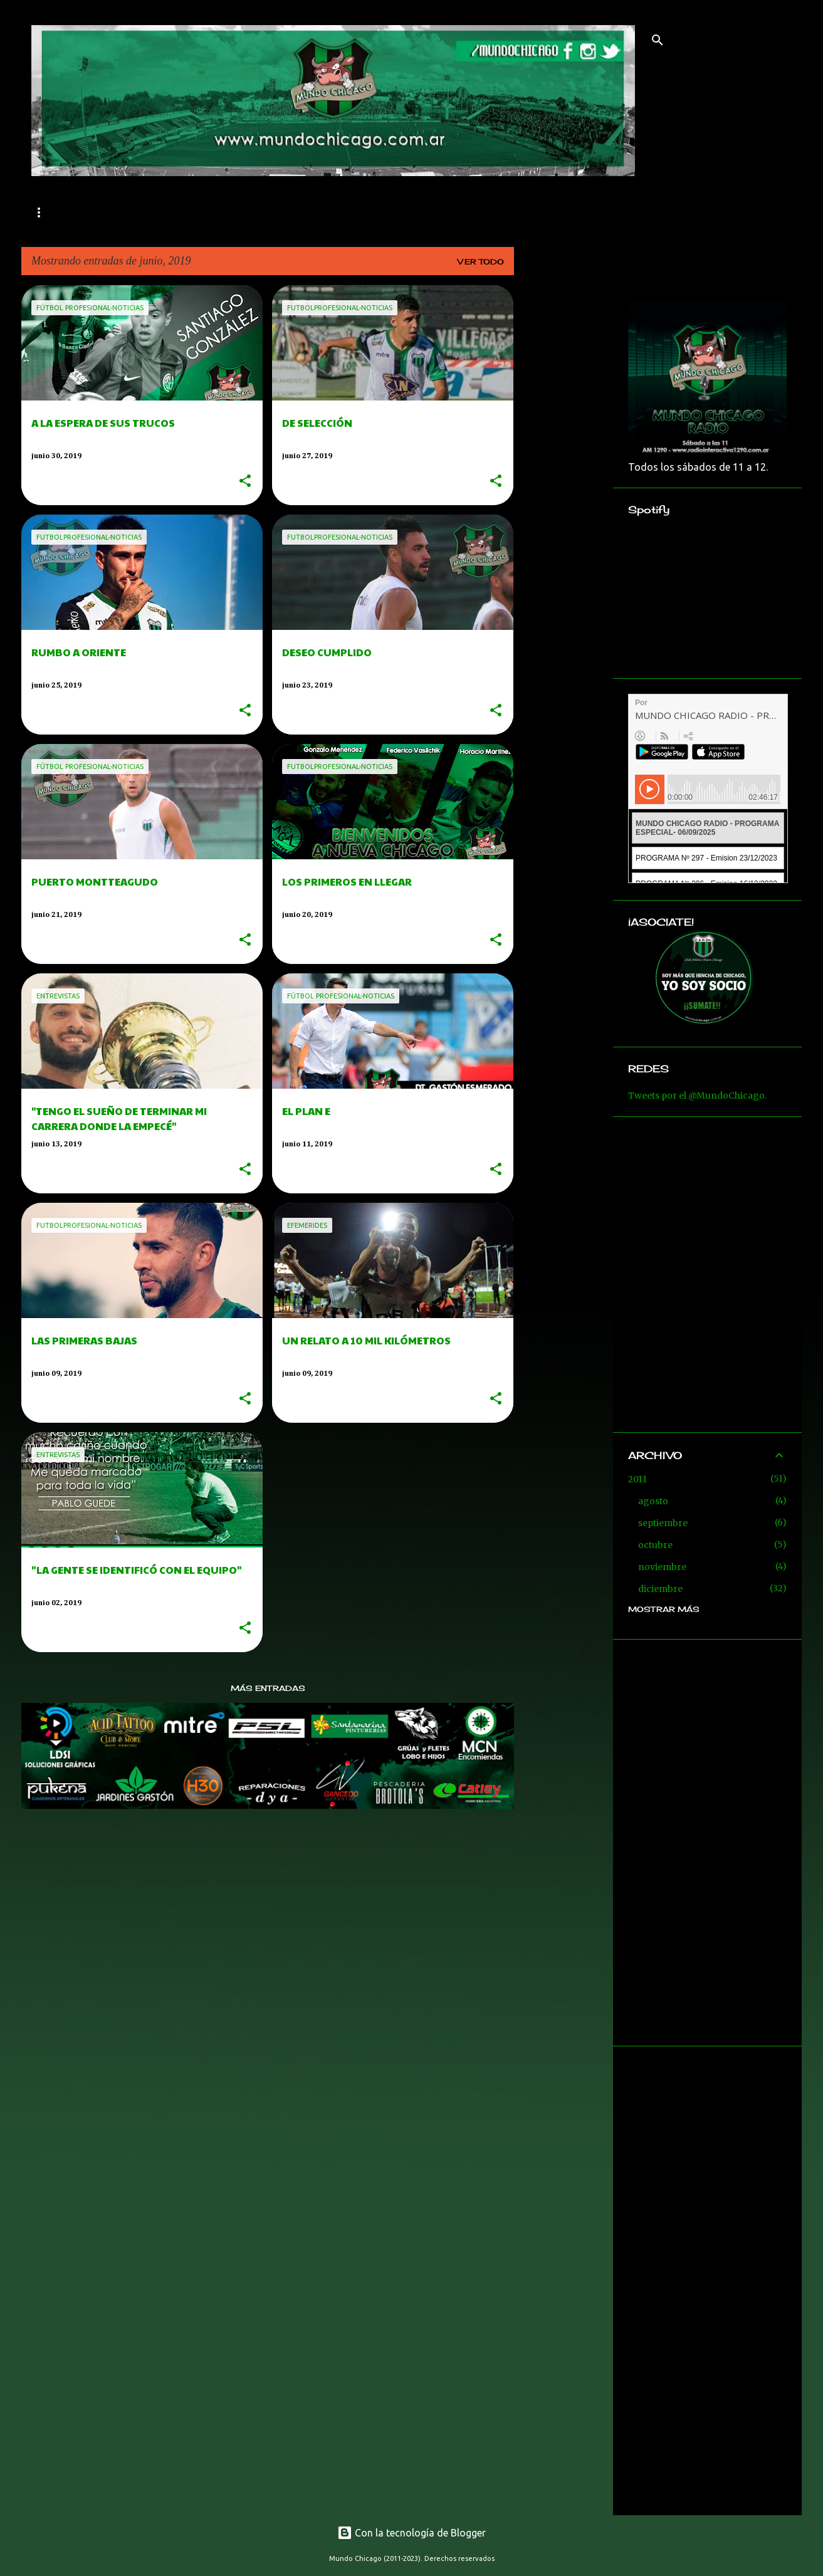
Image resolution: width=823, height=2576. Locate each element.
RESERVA (381, 212)
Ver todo (481, 261)
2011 (637, 1479)
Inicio (48, 212)
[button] (245, 481)
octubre (655, 1545)
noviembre (662, 1567)
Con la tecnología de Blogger (411, 2532)
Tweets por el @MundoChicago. (697, 1095)
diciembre (660, 1588)
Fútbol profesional (150, 212)
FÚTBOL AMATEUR (282, 212)
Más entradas (268, 1688)
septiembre (663, 1523)
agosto (653, 1501)
